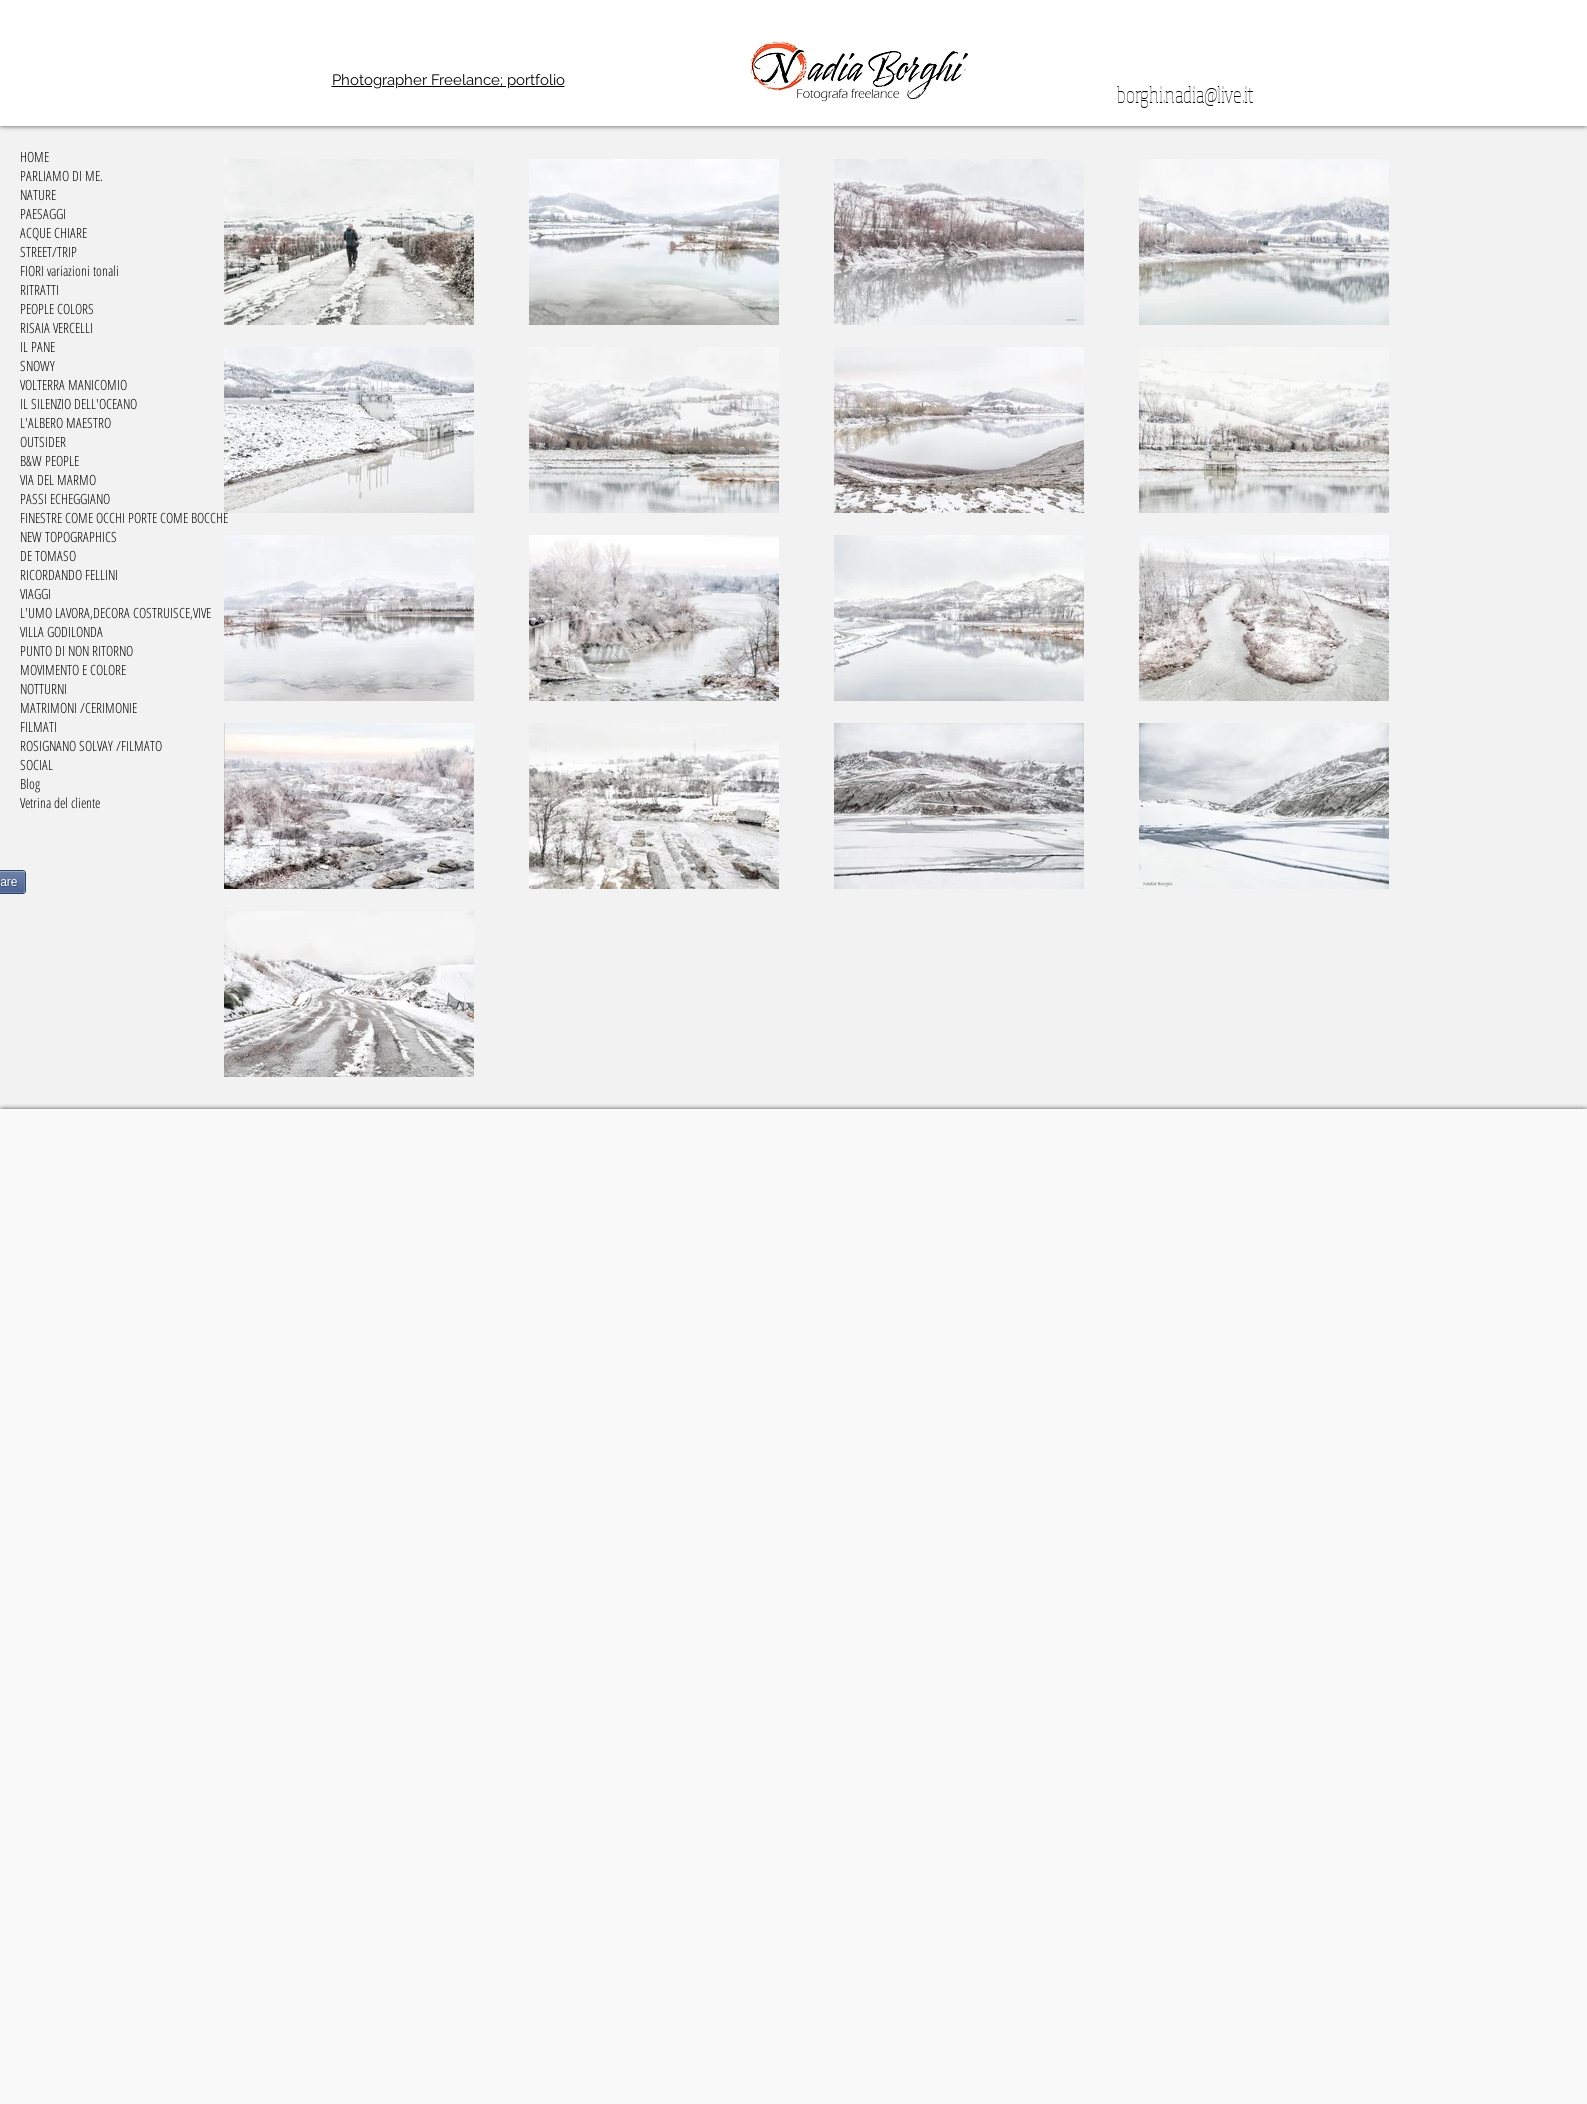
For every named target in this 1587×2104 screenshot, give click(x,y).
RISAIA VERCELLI (56, 327)
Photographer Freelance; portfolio (448, 80)
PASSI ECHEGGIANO (65, 498)
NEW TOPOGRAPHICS (68, 536)
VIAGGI (35, 593)
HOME (34, 156)
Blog (30, 783)
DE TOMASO (48, 555)
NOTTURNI (43, 688)
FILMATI (38, 726)
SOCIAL (36, 764)
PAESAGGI (43, 213)
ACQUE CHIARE (53, 232)
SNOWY (37, 365)
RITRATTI (39, 289)
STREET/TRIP (48, 251)
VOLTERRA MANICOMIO (73, 384)
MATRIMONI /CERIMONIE (78, 707)
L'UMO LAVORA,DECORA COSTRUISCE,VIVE (115, 612)
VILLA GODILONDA (61, 631)
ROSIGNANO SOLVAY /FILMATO (91, 745)
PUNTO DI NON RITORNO (76, 650)
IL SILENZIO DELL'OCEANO (78, 403)
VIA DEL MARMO (58, 479)
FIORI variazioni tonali (69, 270)
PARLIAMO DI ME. (61, 175)
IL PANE (37, 346)
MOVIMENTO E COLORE (73, 669)
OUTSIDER (43, 441)
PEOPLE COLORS (57, 308)
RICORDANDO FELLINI (69, 574)
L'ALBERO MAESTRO (65, 422)
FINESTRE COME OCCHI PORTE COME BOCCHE (124, 517)
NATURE (38, 194)
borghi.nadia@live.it (1185, 93)
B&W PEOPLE (49, 460)
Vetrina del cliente (60, 802)
